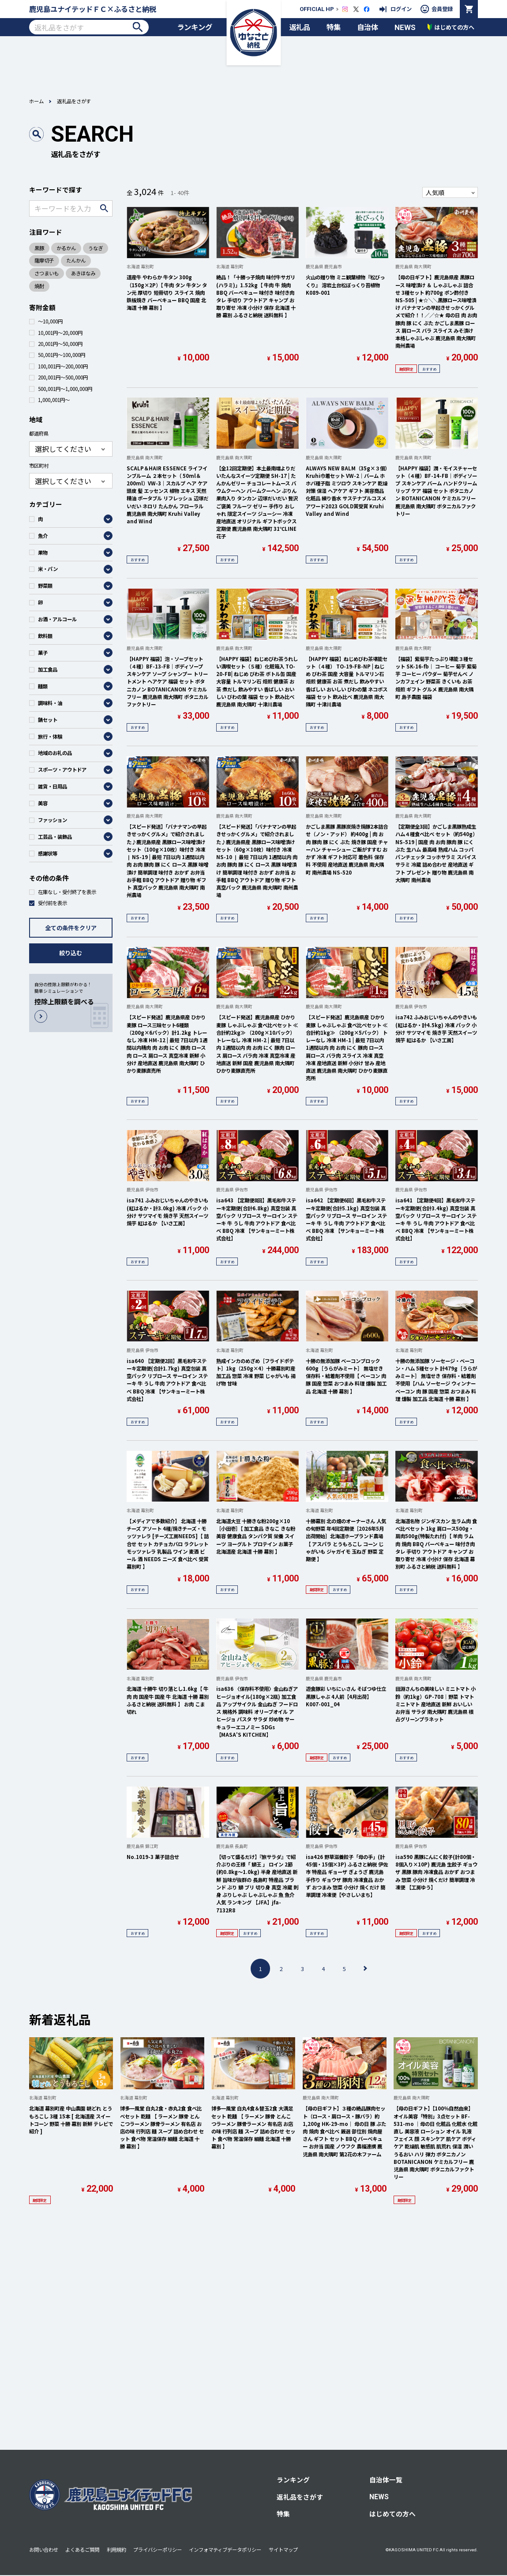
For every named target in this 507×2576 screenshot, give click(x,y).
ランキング (194, 27)
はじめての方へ (392, 2513)
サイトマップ (283, 2549)
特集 (334, 27)
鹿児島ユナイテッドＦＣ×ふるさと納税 (92, 9)
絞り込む (70, 953)
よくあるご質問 (82, 2549)
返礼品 (299, 27)
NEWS (405, 27)
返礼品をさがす (300, 2496)
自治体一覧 (385, 2479)
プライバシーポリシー (157, 2549)
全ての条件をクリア (71, 928)
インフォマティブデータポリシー (225, 2549)
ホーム (36, 101)
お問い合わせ (43, 2549)
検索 (137, 27)
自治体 (367, 27)
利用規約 (116, 2549)
